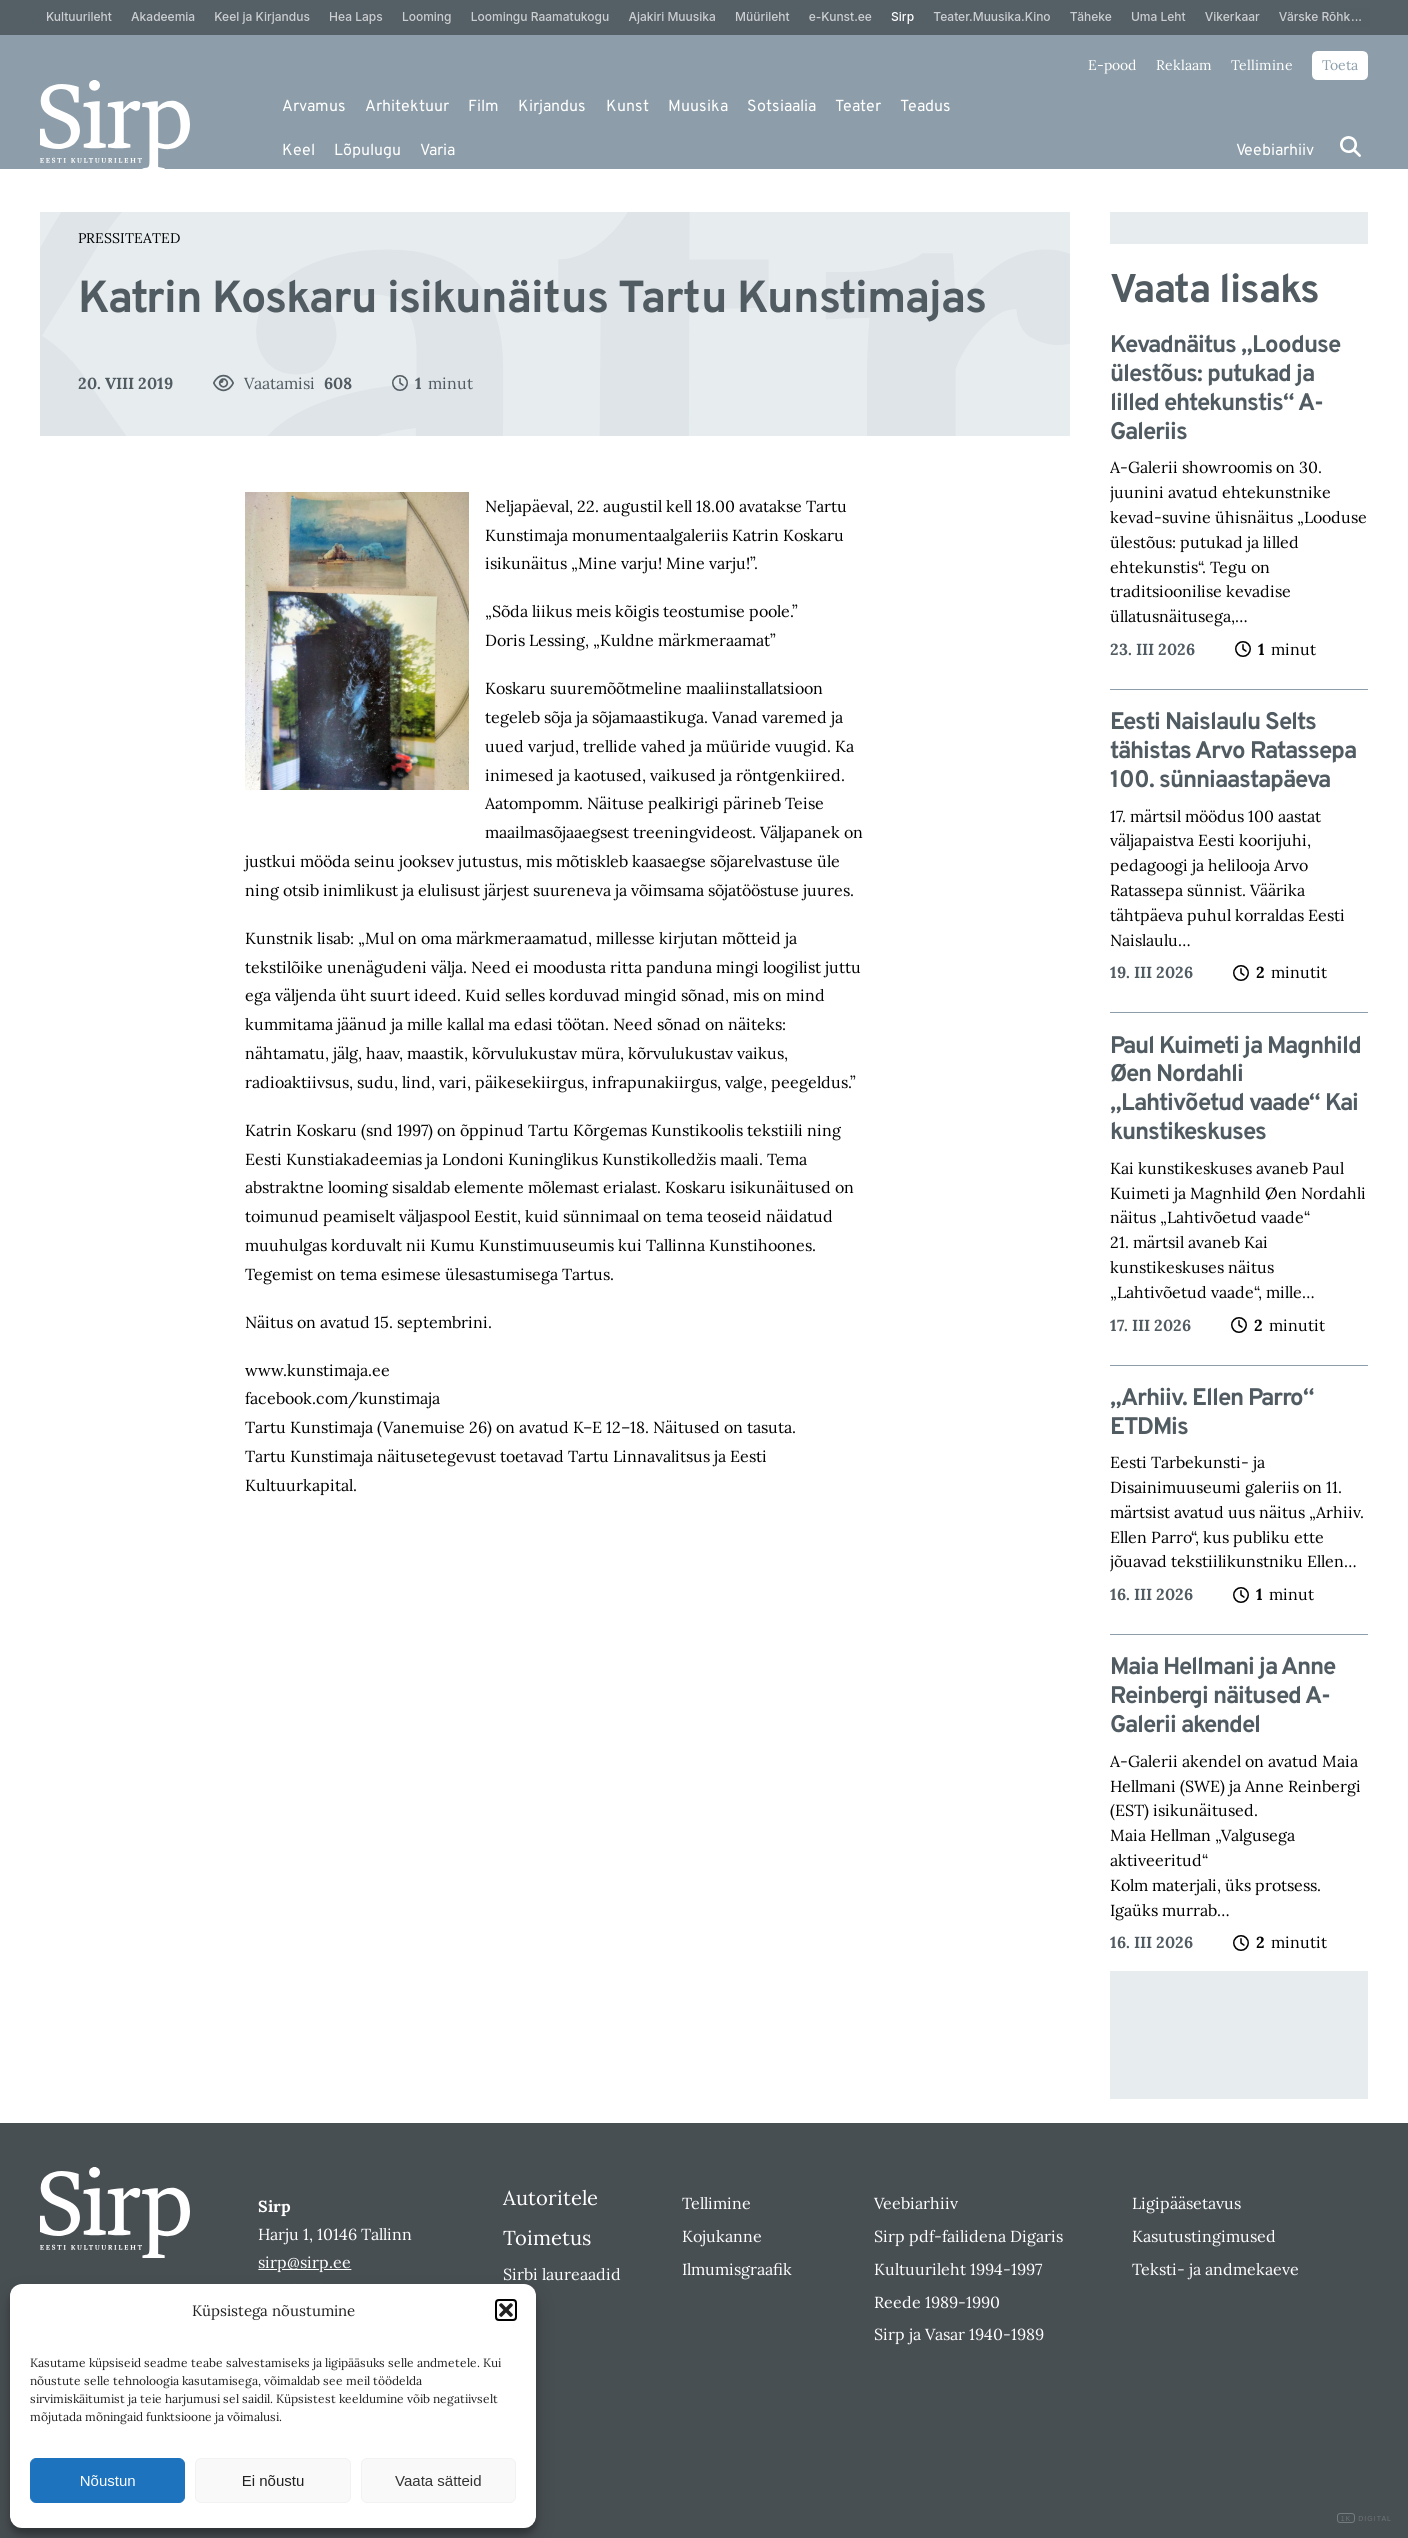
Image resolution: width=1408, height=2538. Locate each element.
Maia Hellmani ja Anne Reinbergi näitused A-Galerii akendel (1222, 1697)
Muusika (698, 107)
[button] (506, 2310)
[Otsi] (1350, 146)
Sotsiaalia (781, 107)
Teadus (925, 107)
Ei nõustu (273, 2480)
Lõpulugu (367, 151)
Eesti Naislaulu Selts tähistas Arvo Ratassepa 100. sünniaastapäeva (1233, 752)
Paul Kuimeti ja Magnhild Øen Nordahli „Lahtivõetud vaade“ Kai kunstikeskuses (1235, 1090)
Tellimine (1262, 65)
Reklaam (1184, 65)
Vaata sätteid (438, 2480)
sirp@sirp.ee (304, 2262)
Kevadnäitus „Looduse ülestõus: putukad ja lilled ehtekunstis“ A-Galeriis (1225, 389)
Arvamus (314, 107)
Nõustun (108, 2480)
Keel (298, 151)
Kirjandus (552, 107)
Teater (858, 107)
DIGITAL (1364, 2518)
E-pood (1112, 65)
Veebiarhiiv (1275, 151)
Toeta (1340, 65)
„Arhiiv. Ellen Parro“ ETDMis (1212, 1414)
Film (483, 107)
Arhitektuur (407, 107)
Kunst (627, 107)
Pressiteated (129, 238)
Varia (437, 151)
